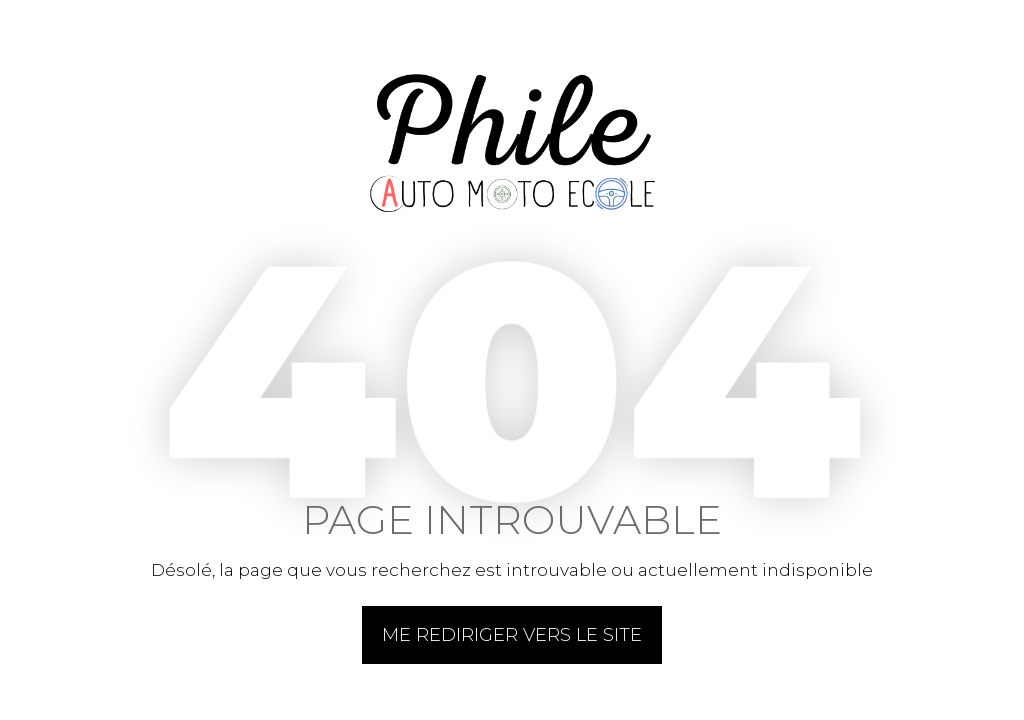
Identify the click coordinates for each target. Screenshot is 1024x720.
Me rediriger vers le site (512, 635)
